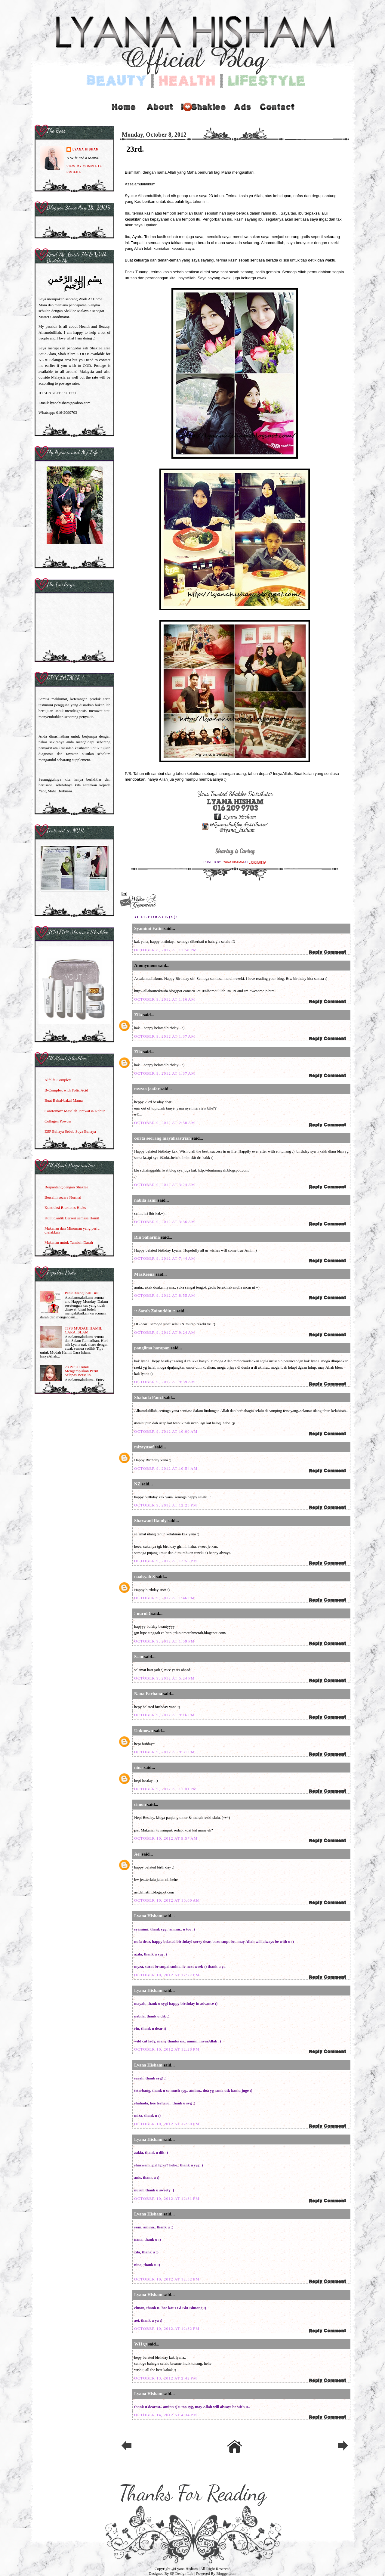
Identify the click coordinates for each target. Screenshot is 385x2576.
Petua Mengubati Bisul (82, 1293)
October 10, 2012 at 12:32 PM (166, 2279)
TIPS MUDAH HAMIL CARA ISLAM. (83, 1330)
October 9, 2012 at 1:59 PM (164, 1641)
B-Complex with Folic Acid (66, 1090)
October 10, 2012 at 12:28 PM (166, 2049)
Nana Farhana (148, 1693)
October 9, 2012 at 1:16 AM (164, 999)
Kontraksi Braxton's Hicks (65, 1207)
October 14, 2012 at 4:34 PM (165, 2415)
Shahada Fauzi (148, 1397)
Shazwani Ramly (150, 1520)
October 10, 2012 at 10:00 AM (167, 1900)
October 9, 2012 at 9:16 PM (164, 1715)
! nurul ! (142, 1613)
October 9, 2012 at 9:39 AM (164, 1381)
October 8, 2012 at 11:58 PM (165, 950)
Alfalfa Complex (58, 1080)
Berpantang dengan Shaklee (66, 1187)
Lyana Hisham (233, 862)
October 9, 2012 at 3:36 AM (164, 1221)
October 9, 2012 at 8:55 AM (164, 1295)
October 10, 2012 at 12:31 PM (166, 2198)
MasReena (144, 1274)
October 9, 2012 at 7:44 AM (164, 1258)
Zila (138, 1014)
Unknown (143, 1730)
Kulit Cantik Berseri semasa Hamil (72, 1218)
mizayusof (144, 1446)
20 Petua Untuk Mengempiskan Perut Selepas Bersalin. (81, 1371)
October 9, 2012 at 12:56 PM (165, 1561)
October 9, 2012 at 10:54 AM (166, 1468)
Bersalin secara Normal (63, 1197)
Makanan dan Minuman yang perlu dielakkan (72, 1230)
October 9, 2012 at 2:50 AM (164, 1122)
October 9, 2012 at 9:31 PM (164, 1752)
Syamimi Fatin (148, 928)
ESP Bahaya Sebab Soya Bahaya (70, 1131)
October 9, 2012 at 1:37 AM (164, 1036)
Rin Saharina (147, 1237)
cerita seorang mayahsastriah (162, 1138)
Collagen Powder (58, 1121)
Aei (137, 1854)
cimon (140, 1804)
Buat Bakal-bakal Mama (64, 1100)
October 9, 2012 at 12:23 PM (165, 1505)
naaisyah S (144, 1576)
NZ (137, 1484)
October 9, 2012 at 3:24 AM (164, 1184)
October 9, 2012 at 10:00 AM (166, 1431)
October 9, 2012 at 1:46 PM (164, 1598)
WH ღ (140, 2344)
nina (138, 1767)
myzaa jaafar (146, 1088)
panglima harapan (152, 1347)
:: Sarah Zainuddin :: (154, 1310)
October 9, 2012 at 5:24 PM (164, 1678)
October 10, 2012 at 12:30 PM (166, 2124)
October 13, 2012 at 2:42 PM (165, 2378)
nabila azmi (145, 1200)
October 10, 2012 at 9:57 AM (166, 1838)
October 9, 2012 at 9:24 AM (164, 1332)
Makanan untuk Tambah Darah (69, 1242)
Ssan (138, 1656)
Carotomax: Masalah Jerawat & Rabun (75, 1111)
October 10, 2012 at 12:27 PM (166, 1975)
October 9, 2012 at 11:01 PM (165, 1789)
